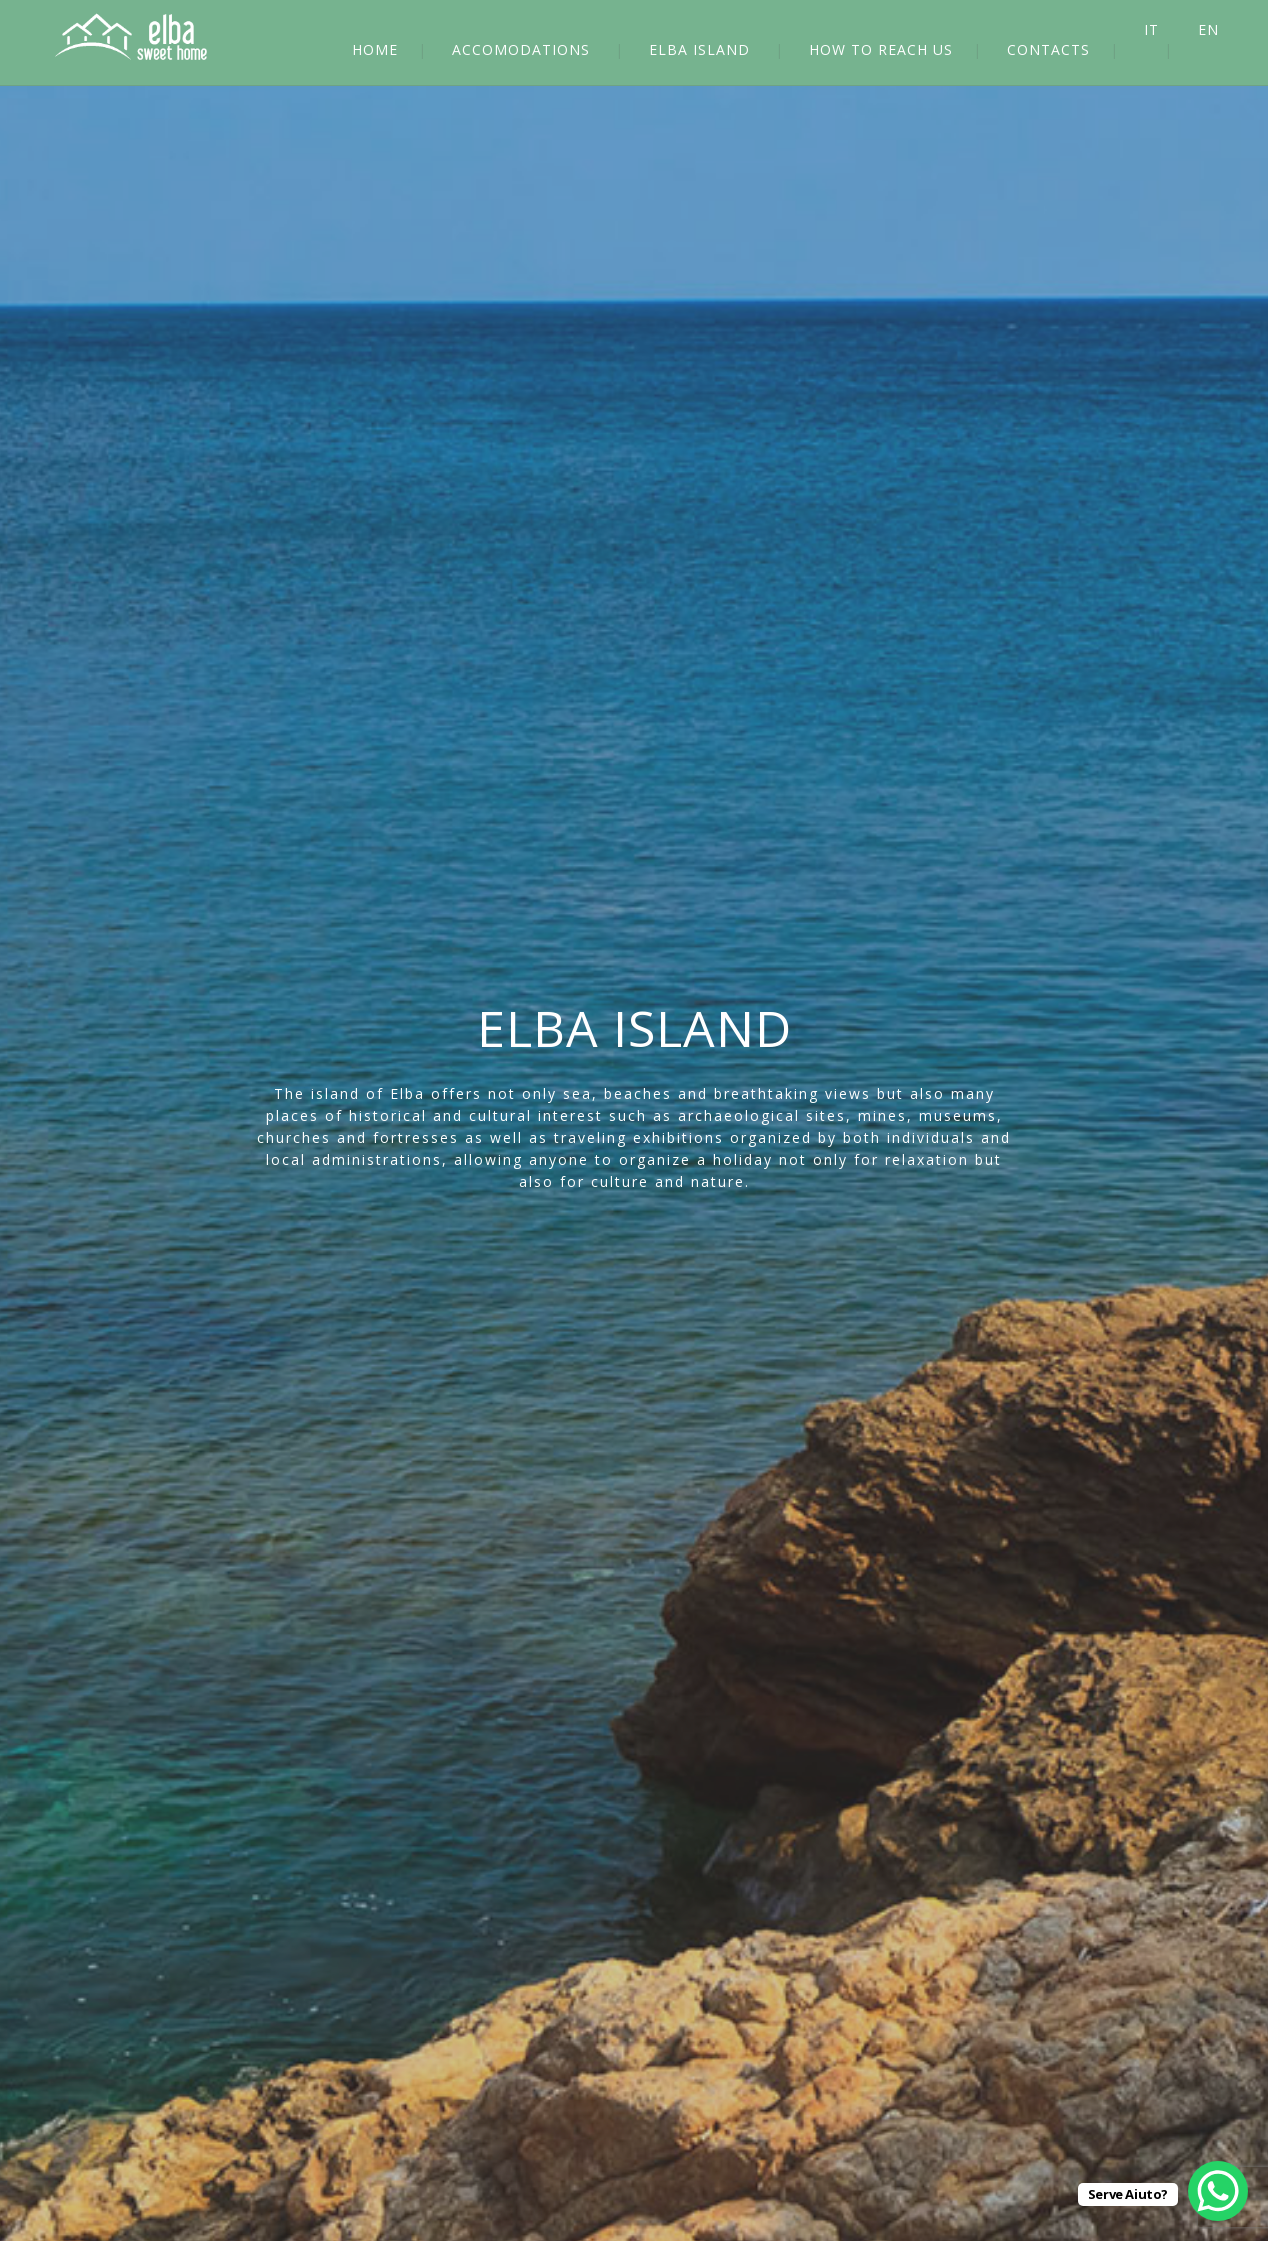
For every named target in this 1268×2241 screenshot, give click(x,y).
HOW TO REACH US (881, 49)
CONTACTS (1048, 49)
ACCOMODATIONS (521, 49)
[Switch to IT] (1168, 30)
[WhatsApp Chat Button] (1218, 2191)
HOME (375, 49)
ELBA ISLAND (699, 49)
